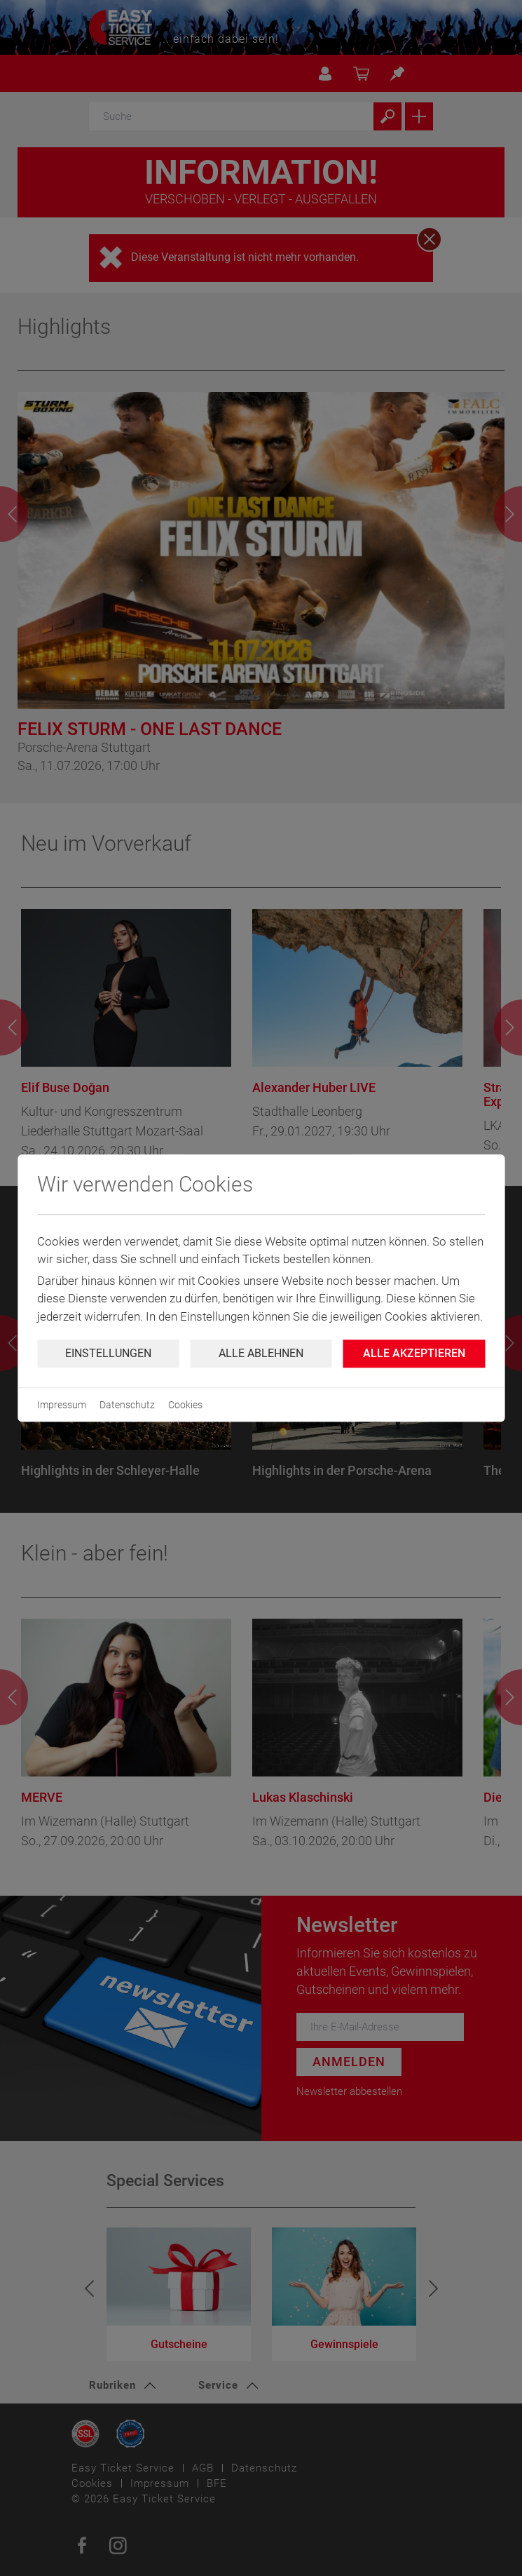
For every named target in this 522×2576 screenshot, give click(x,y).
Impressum (61, 1404)
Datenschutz (127, 1404)
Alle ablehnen (261, 1353)
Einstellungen (108, 1353)
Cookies (185, 1404)
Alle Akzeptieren (414, 1353)
